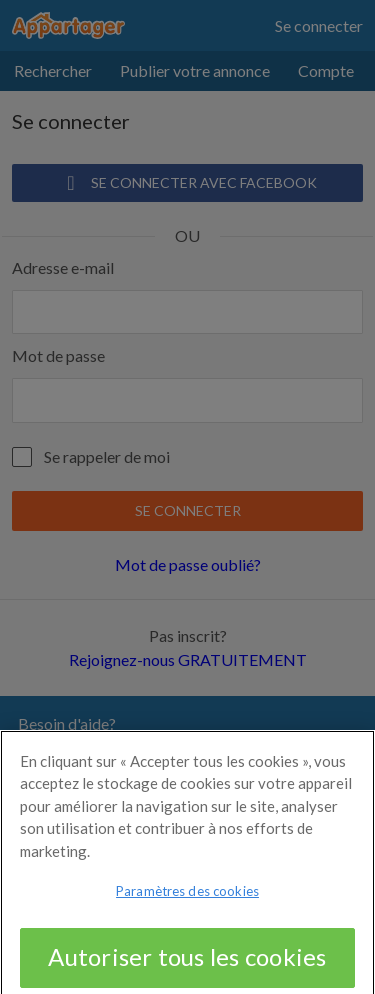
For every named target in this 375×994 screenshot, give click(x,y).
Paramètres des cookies (187, 900)
